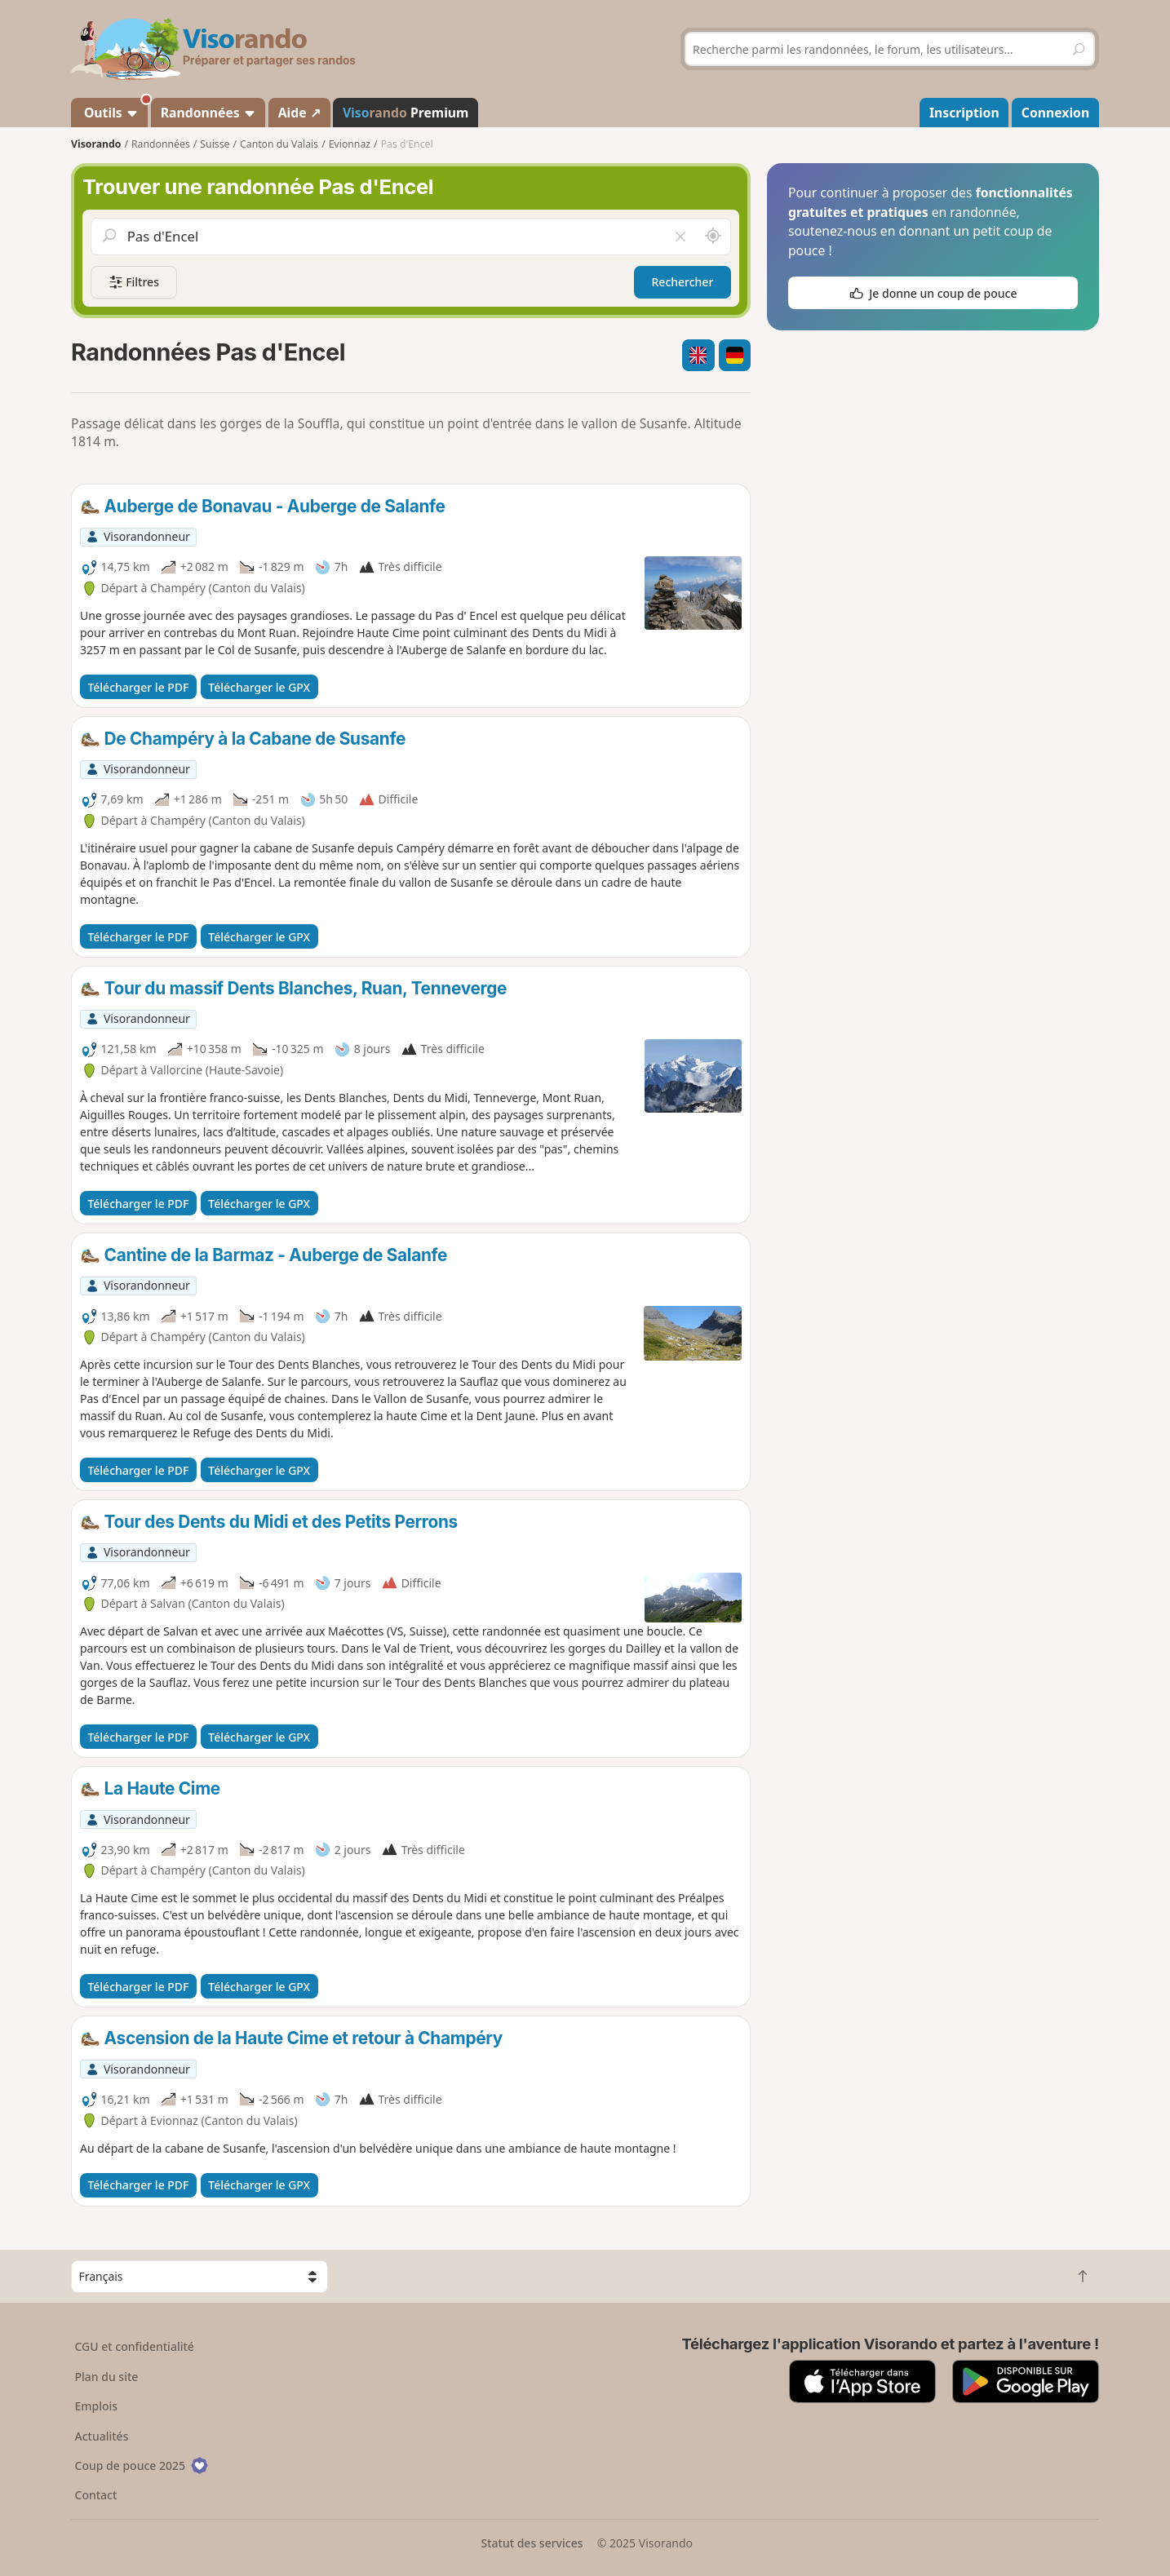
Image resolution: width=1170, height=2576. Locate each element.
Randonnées (208, 113)
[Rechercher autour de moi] (713, 236)
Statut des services (532, 2543)
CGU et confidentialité (134, 2346)
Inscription (964, 113)
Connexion (1055, 113)
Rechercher (683, 282)
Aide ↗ (299, 113)
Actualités (102, 2436)
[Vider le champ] (680, 236)
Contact (96, 2495)
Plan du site (107, 2376)
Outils (114, 110)
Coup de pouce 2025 (142, 2465)
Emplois (96, 2406)
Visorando (96, 144)
